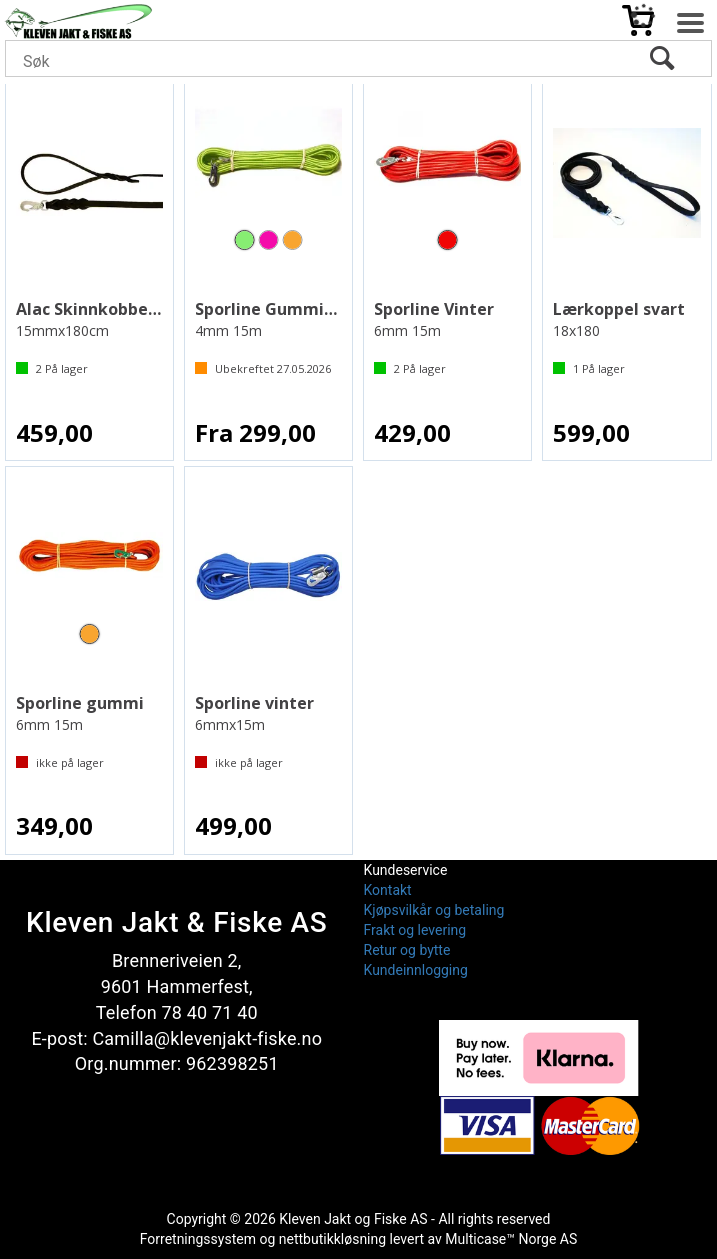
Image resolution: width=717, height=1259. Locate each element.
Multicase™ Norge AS (511, 1239)
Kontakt (388, 890)
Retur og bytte (407, 950)
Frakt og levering (415, 930)
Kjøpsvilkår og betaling (434, 910)
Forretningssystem (198, 1239)
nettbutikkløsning (332, 1239)
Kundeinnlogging (416, 970)
